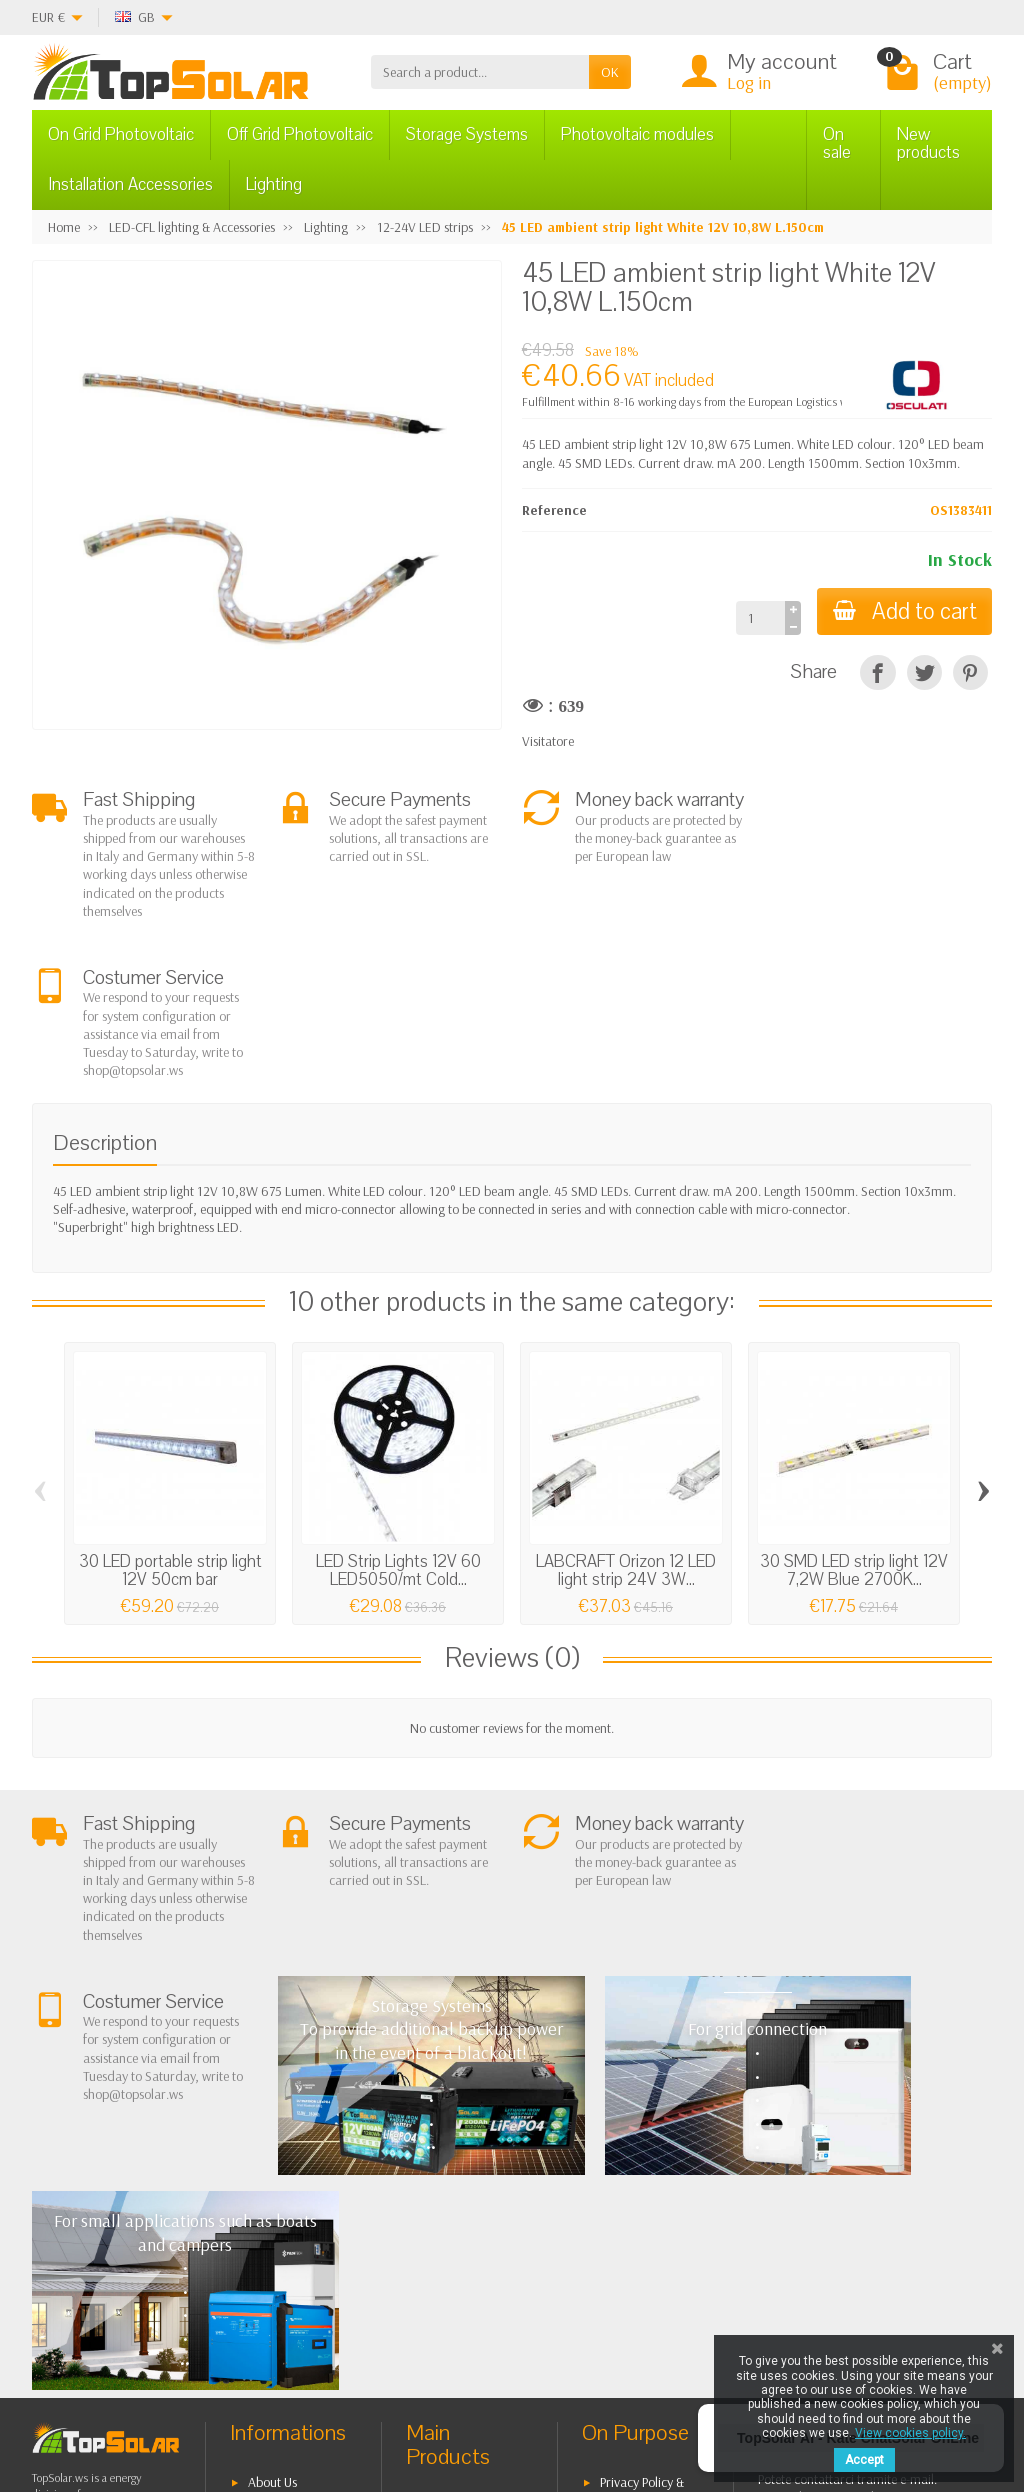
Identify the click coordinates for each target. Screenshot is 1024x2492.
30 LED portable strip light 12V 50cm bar (170, 1411)
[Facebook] (178, 2396)
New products (928, 143)
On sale (837, 143)
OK (610, 72)
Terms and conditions (268, 2142)
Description (105, 984)
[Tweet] (924, 672)
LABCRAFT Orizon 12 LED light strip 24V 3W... (626, 1411)
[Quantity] (759, 618)
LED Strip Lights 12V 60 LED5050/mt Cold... (398, 1411)
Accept (864, 2460)
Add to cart (904, 611)
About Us (272, 2108)
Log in (749, 82)
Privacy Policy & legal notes (633, 2117)
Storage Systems (467, 134)
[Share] (877, 672)
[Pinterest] (970, 672)
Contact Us (629, 2176)
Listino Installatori (296, 2245)
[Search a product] (480, 72)
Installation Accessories (130, 184)
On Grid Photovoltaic (121, 134)
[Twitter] (224, 2396)
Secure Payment (291, 2220)
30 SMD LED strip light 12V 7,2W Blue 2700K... (854, 1411)
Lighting (274, 184)
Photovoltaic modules (637, 134)
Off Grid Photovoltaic (300, 134)
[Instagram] (316, 2396)
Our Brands (632, 2227)
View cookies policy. (910, 2433)
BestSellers (629, 2151)
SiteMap (622, 2202)
